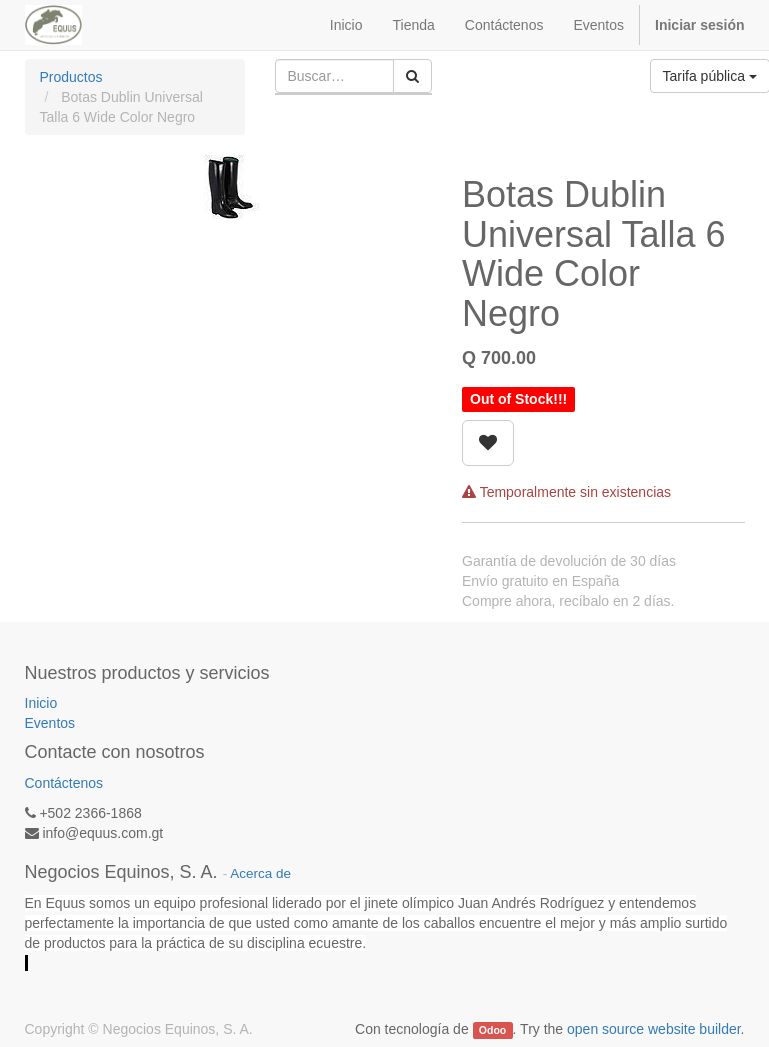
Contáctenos (64, 783)
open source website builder (654, 1029)
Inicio (41, 703)
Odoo (492, 1030)
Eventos (50, 723)
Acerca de (260, 873)
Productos (71, 77)
